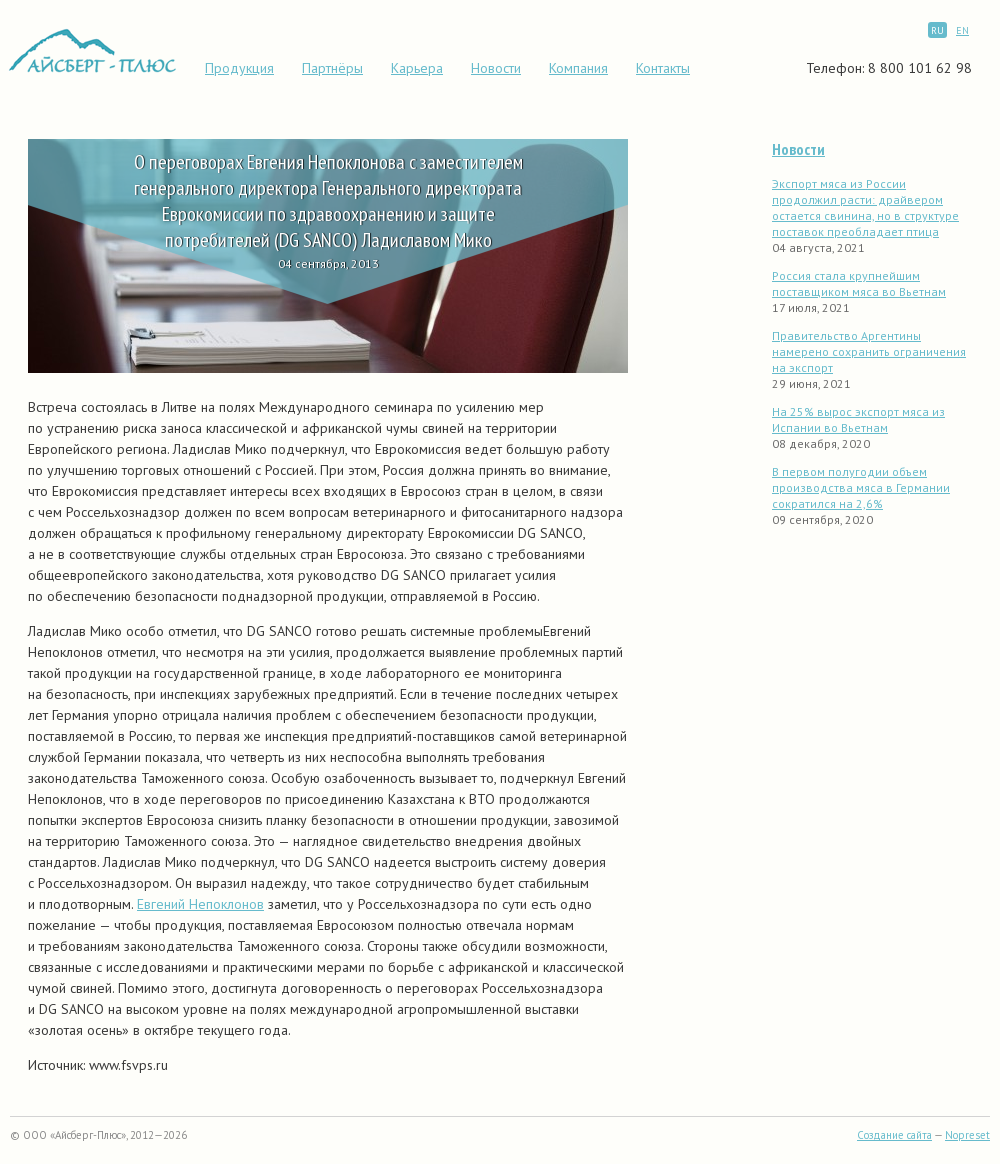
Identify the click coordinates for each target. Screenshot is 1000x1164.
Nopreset (967, 1135)
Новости (496, 68)
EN (962, 30)
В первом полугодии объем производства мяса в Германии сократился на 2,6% (861, 487)
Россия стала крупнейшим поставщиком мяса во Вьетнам (859, 283)
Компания (578, 68)
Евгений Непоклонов (200, 904)
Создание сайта (894, 1135)
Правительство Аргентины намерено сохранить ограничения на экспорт (869, 351)
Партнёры (332, 68)
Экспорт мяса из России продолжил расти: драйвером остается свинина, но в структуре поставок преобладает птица (865, 207)
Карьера (417, 68)
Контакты (663, 68)
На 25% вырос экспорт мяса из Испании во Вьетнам (858, 419)
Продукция (239, 68)
